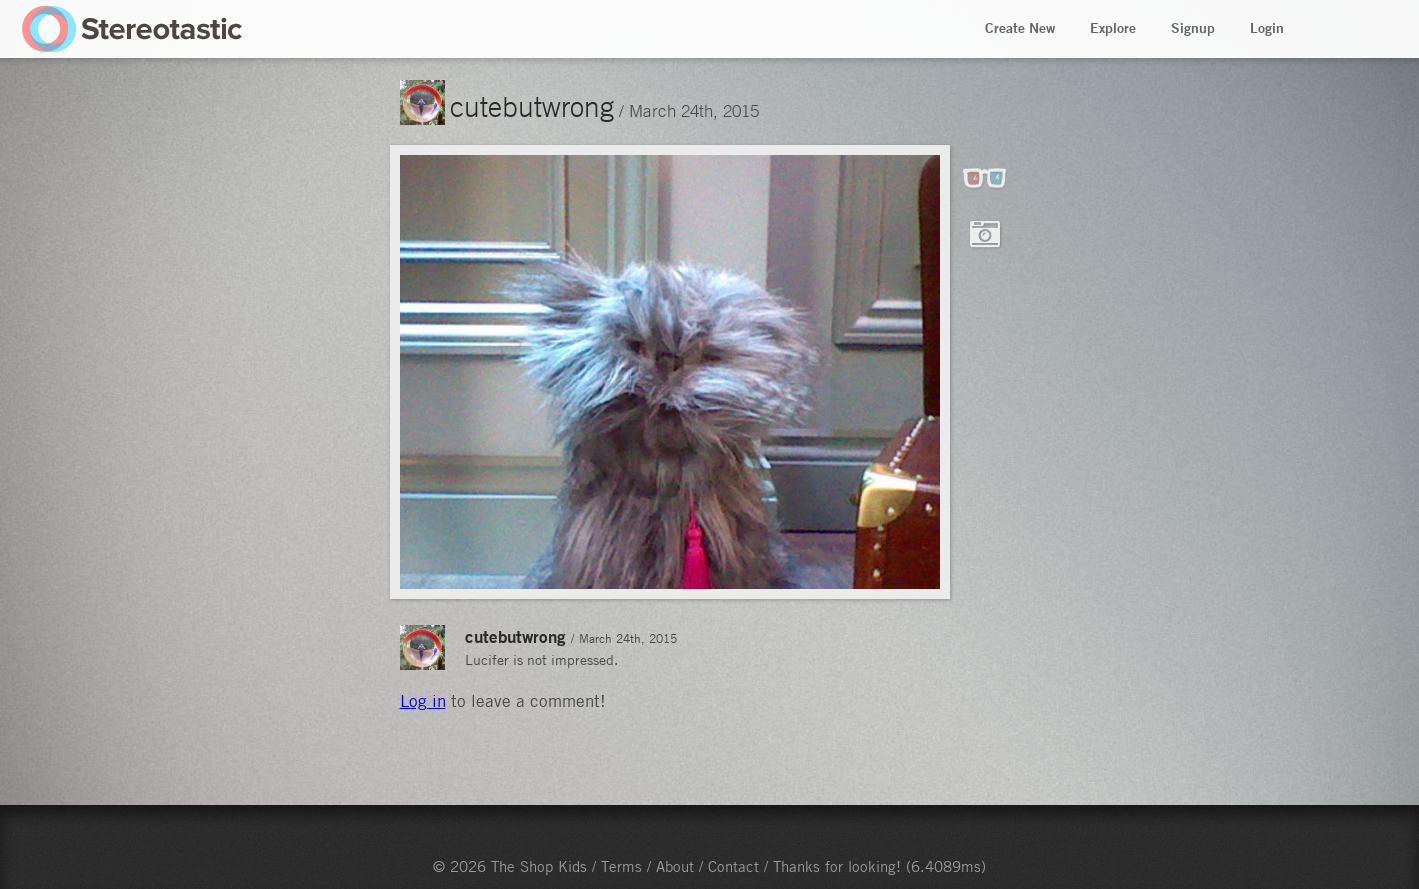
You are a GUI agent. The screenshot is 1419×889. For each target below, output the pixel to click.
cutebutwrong (532, 106)
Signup (1193, 28)
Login (1267, 28)
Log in (423, 701)
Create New (1020, 28)
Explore (1113, 28)
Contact (733, 866)
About (675, 866)
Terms (621, 866)
